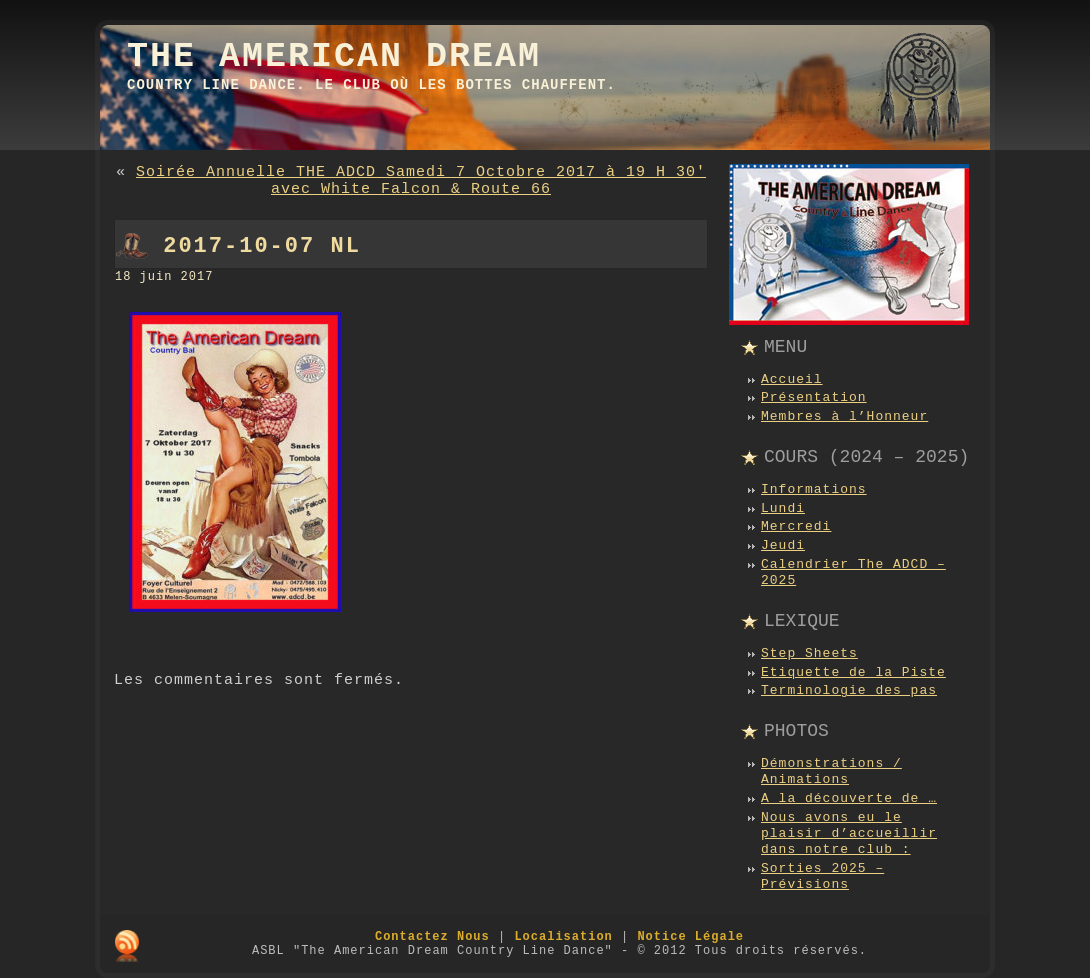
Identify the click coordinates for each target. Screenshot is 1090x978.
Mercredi (796, 526)
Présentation (814, 397)
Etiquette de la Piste (853, 672)
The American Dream (334, 57)
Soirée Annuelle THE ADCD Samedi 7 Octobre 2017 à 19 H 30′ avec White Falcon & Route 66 (421, 181)
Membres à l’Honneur (844, 416)
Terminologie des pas (849, 690)
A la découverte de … (849, 798)
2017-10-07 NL (262, 246)
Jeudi (783, 545)
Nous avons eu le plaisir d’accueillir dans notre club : (849, 834)
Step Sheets (809, 653)
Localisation (563, 937)
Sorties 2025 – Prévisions (822, 876)
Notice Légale (690, 937)
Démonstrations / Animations (831, 771)
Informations (814, 489)
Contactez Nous (432, 937)
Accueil (792, 379)
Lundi (783, 508)
